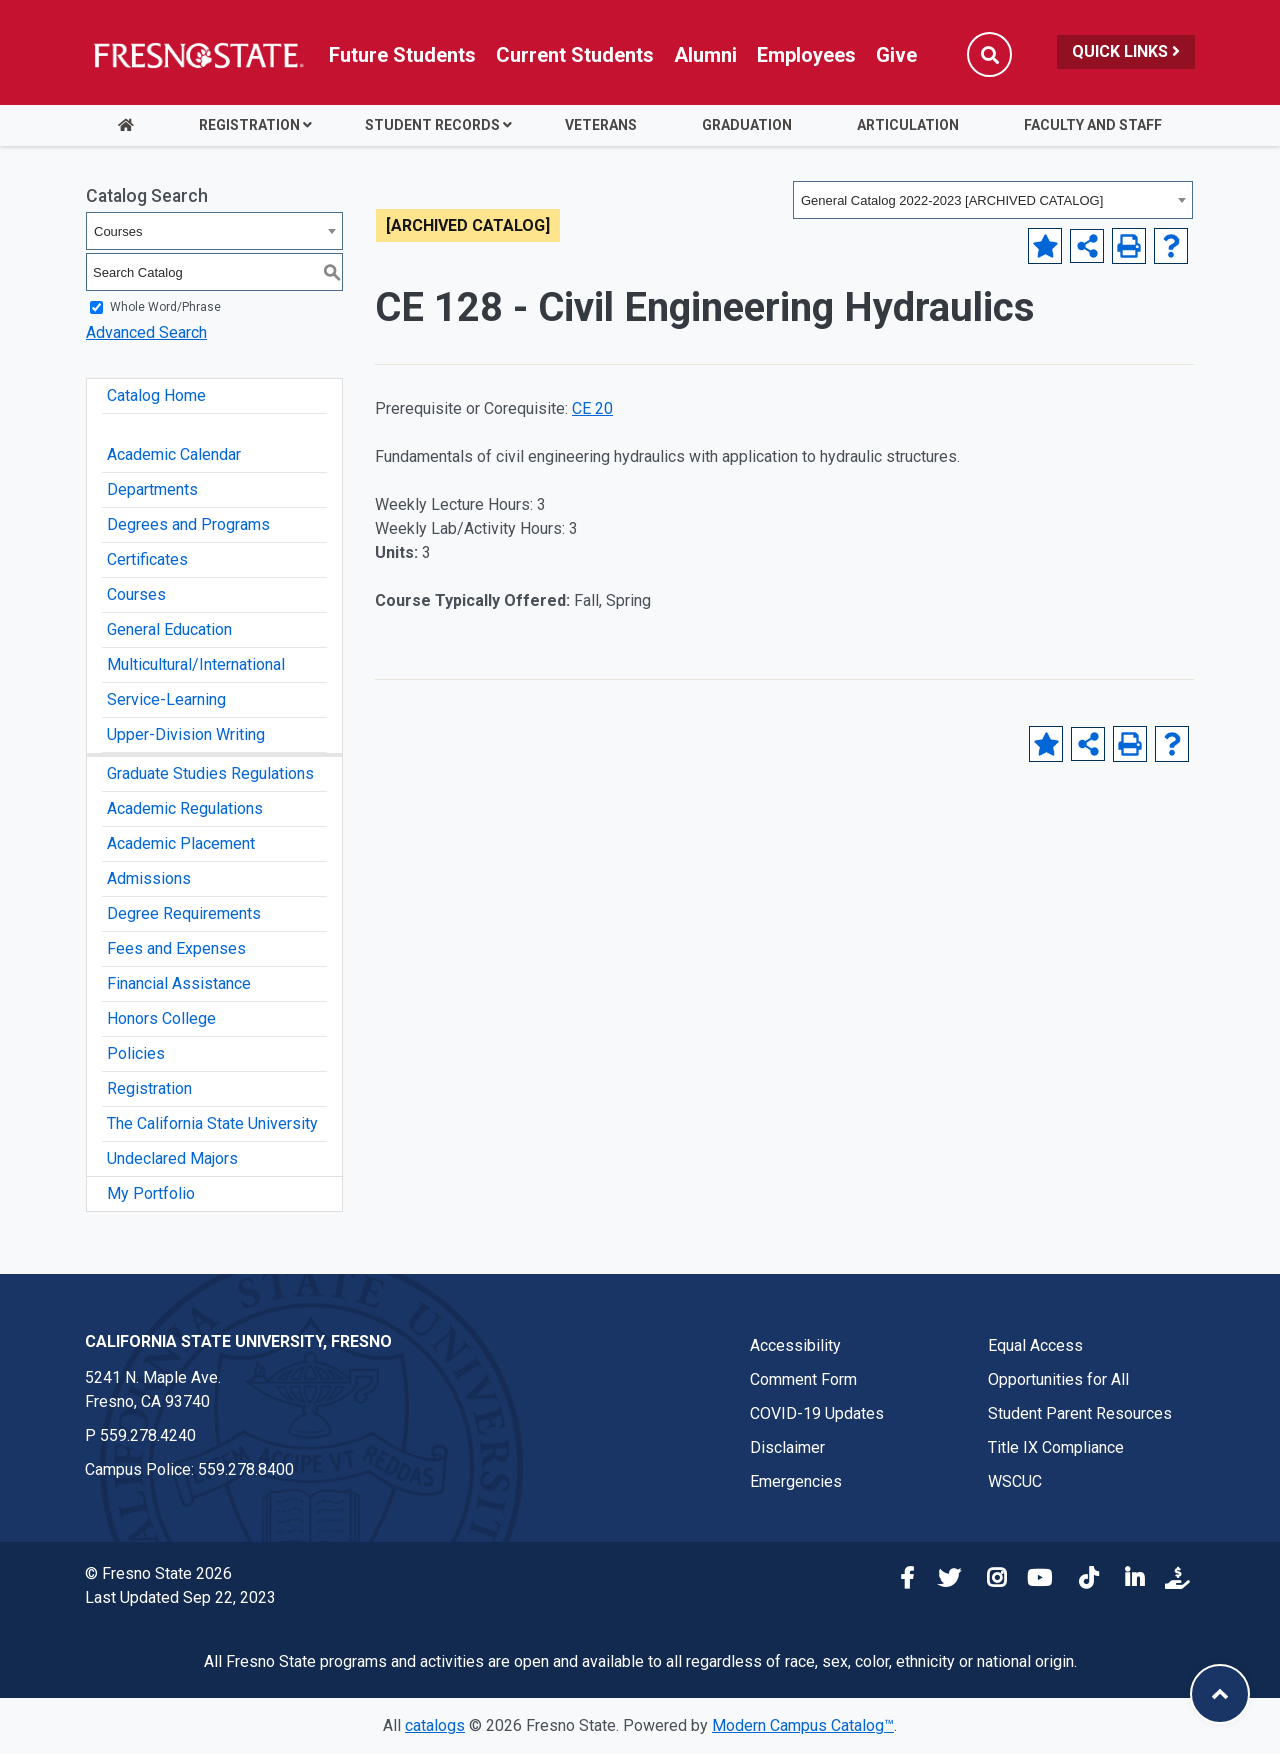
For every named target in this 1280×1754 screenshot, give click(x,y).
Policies (136, 1053)
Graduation (747, 125)
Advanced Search (146, 332)
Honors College (161, 1018)
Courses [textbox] (118, 231)
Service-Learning (166, 699)
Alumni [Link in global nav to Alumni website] (705, 55)
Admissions (149, 878)
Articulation (908, 125)
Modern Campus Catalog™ (803, 1725)
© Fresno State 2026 (158, 1573)
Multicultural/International (196, 664)
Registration (249, 125)
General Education (169, 629)
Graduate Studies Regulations (210, 773)
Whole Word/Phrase (165, 307)
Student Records (432, 125)
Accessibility (795, 1345)
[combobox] (993, 200)
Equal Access (1035, 1345)
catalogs (435, 1725)
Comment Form (803, 1379)
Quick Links (1126, 51)
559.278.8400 (246, 1469)
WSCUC (1015, 1481)
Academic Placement (181, 843)
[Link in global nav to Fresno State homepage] (197, 55)
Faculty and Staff (1093, 125)
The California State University (212, 1123)
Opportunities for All (1058, 1379)
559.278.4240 (148, 1435)
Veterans (601, 125)
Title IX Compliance (1056, 1447)
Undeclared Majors (172, 1158)
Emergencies (796, 1481)
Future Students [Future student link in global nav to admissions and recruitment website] (402, 55)
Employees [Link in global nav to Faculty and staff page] (806, 55)
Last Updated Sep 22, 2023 (180, 1597)
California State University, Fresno (238, 1341)
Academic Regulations (185, 808)
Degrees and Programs (188, 524)
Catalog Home (156, 395)
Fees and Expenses (176, 948)
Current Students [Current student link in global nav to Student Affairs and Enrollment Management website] (575, 55)
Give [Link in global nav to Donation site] (896, 55)
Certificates (147, 559)
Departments (152, 489)
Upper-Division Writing (186, 734)
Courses (136, 594)
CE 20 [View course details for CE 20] (592, 408)
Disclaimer (787, 1447)
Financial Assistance (179, 983)
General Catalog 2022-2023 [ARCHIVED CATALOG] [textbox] (952, 200)
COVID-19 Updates (817, 1413)
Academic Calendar (174, 454)
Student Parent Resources (1080, 1413)
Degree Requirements (184, 913)
